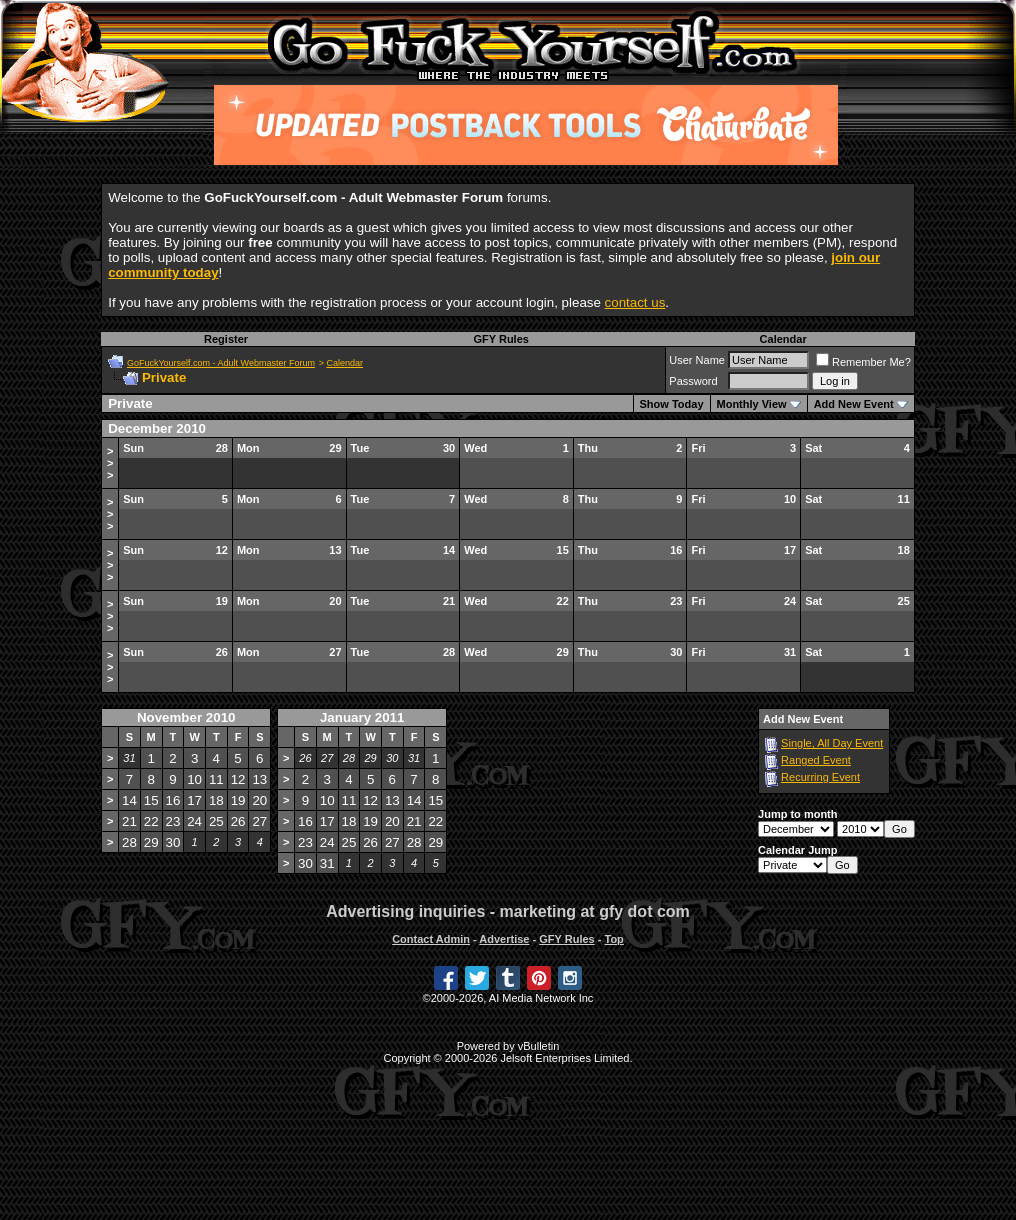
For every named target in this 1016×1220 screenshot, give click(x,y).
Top (613, 939)
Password (693, 381)
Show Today (672, 404)
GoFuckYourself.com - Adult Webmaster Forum (221, 363)
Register (226, 339)
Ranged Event (816, 760)
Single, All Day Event (832, 743)
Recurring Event (820, 777)
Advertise (504, 939)
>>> (110, 463)
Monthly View (752, 404)
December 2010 (157, 428)
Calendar (783, 339)
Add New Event (854, 404)
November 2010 (186, 717)
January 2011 (362, 717)
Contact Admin (431, 939)
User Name (697, 360)
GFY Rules (500, 339)
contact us (635, 302)
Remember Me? (863, 362)
